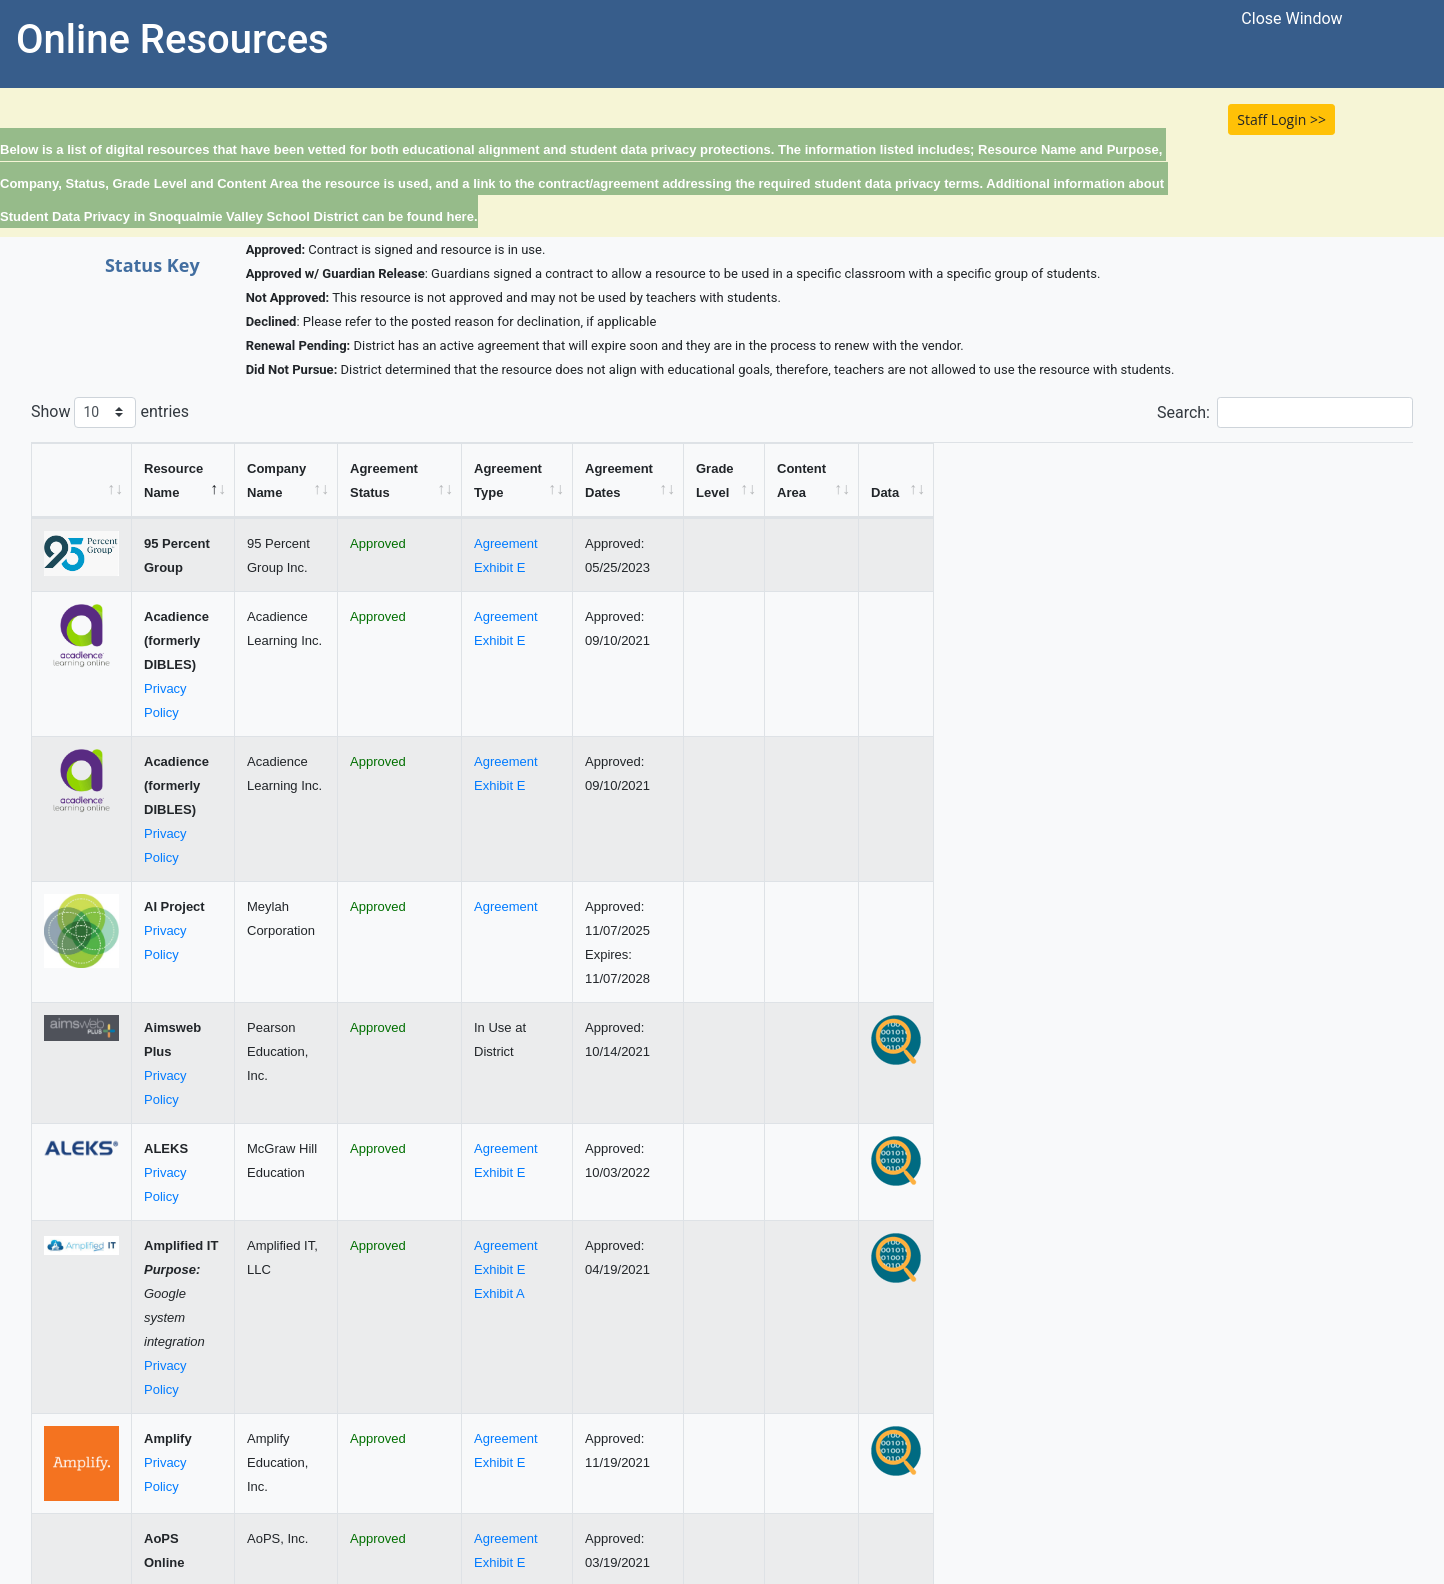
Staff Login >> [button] (1281, 119)
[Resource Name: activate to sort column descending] (237, 480)
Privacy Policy (184, 640)
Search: (1285, 412)
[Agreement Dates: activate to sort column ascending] (931, 480)
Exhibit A (795, 1113)
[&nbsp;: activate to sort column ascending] (82, 480)
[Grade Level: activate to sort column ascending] (1042, 480)
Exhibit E (795, 567)
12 (1333, 1482)
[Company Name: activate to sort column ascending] (412, 480)
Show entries (110, 412)
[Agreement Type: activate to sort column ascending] (815, 480)
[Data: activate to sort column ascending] (1375, 480)
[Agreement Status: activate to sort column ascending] (621, 480)
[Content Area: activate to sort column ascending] (1216, 480)
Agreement (802, 543)
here (459, 216)
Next (1383, 1482)
